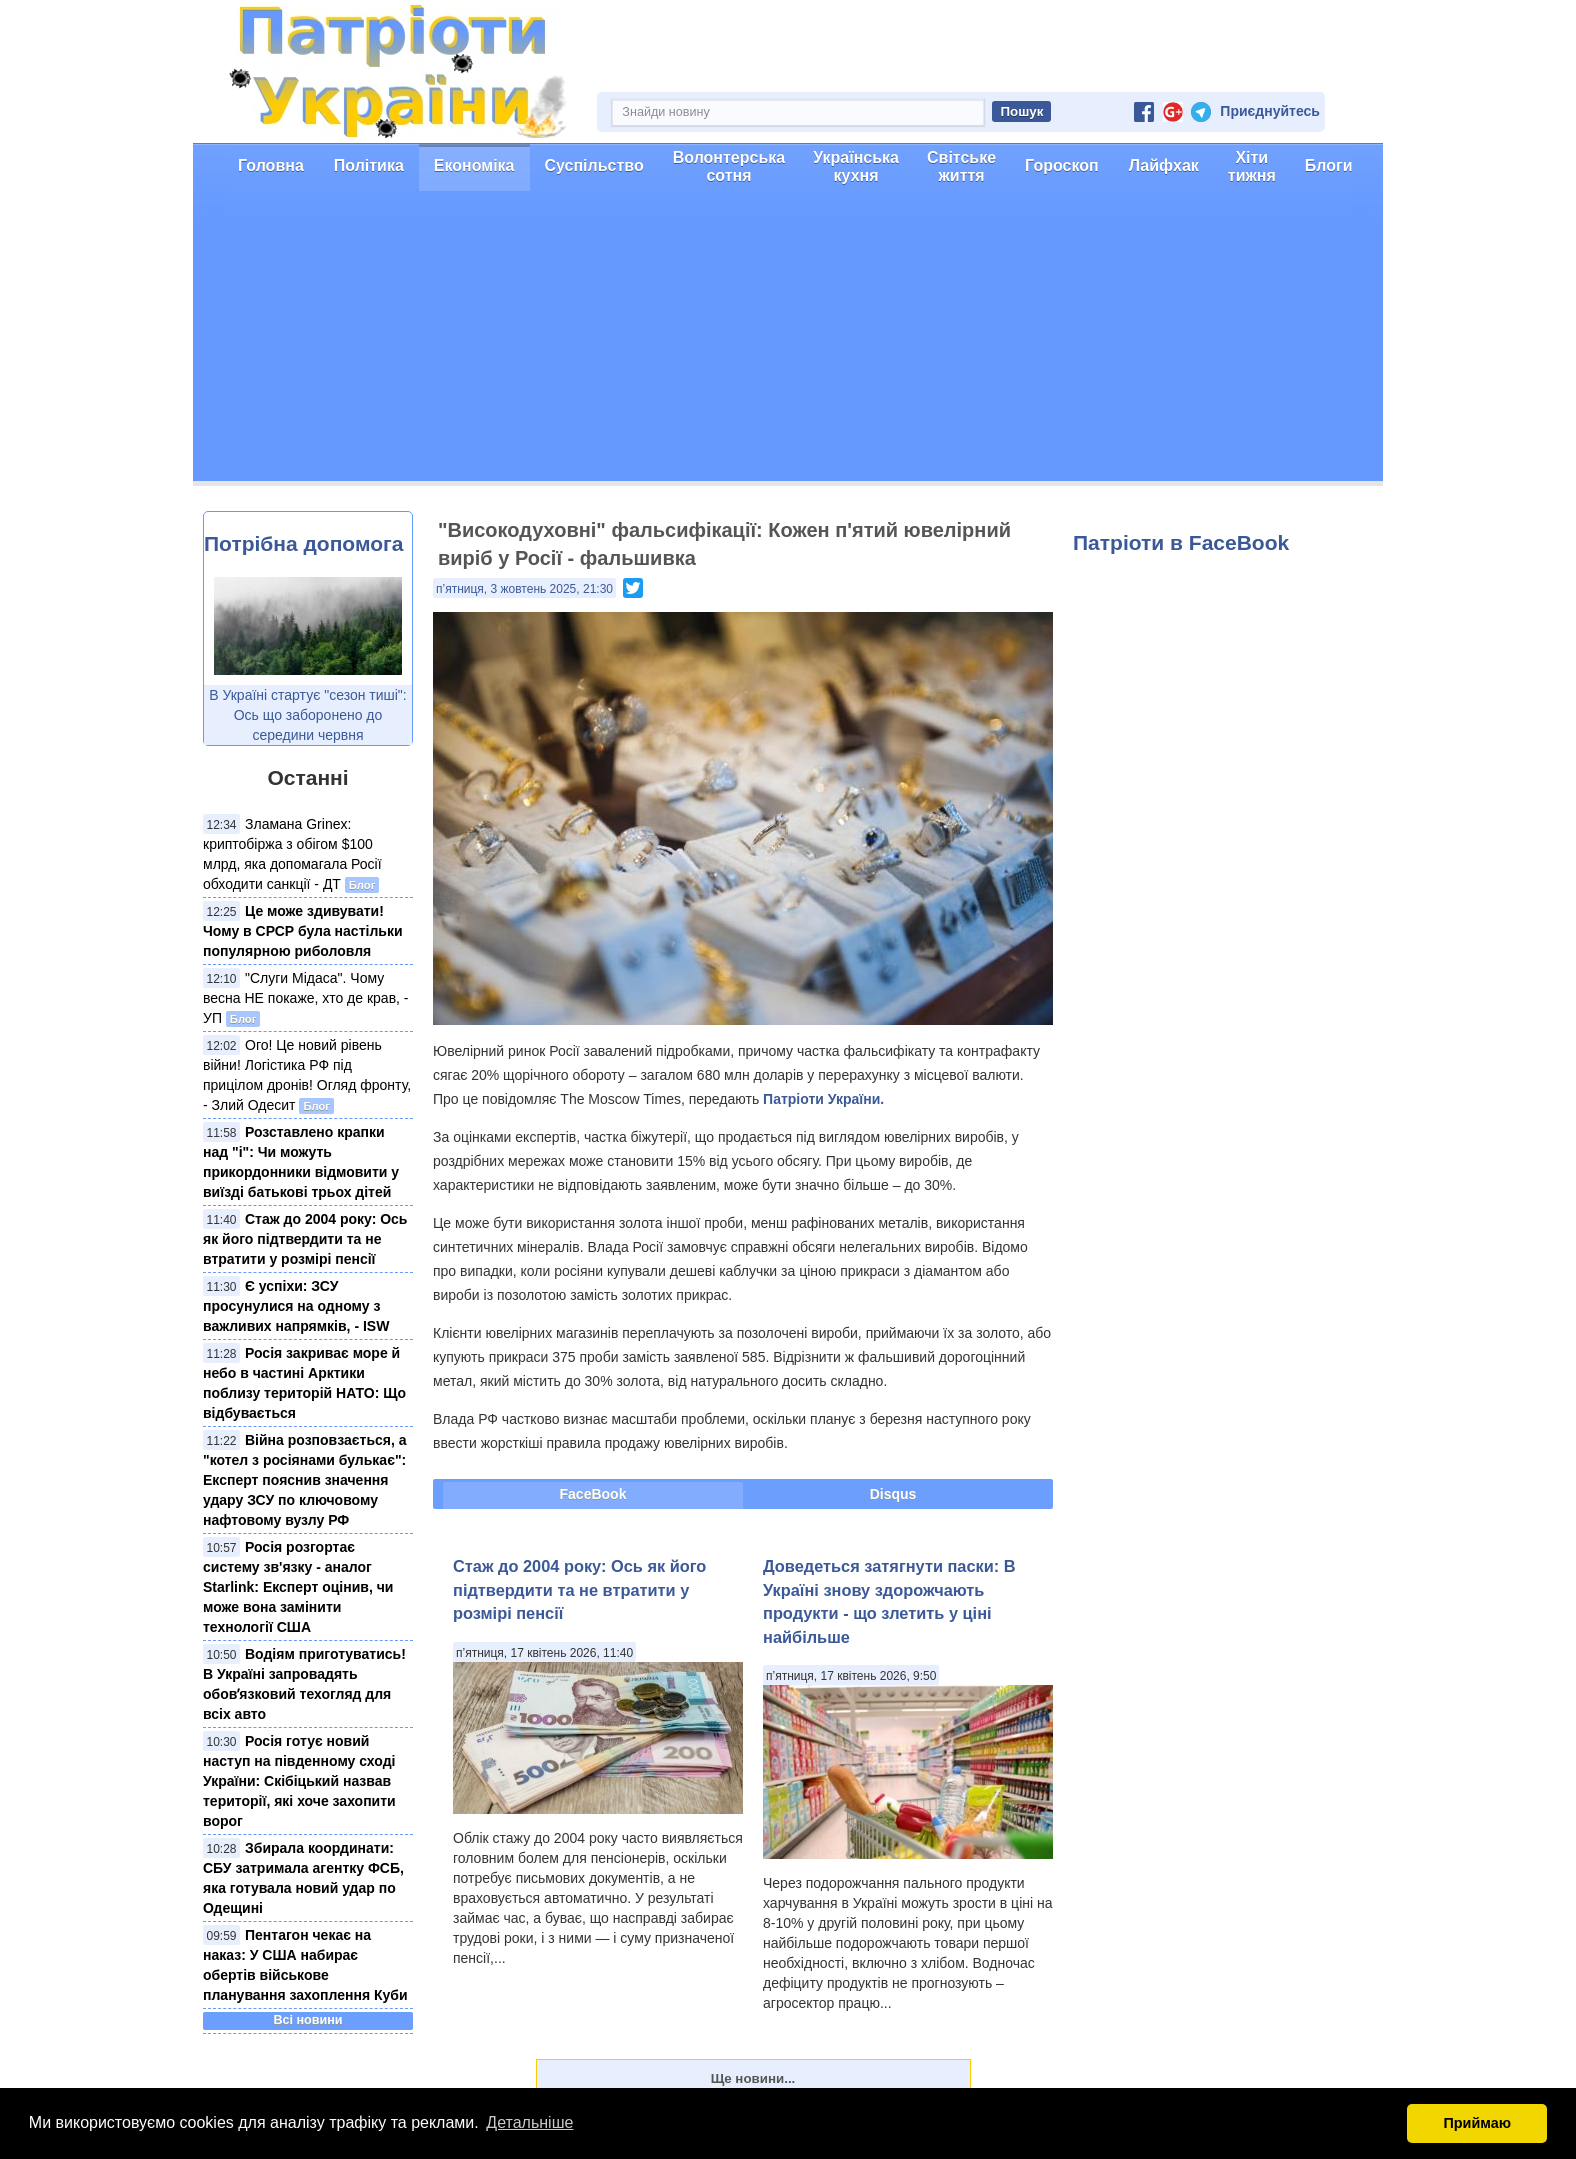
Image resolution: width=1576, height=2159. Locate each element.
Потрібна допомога (303, 543)
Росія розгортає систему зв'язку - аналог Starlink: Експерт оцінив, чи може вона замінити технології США (298, 1587)
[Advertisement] (788, 341)
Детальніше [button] (529, 2122)
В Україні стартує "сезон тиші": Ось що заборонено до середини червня (307, 715)
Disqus (893, 1494)
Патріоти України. (823, 1099)
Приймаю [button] (1477, 2123)
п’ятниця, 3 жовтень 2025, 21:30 (524, 589)
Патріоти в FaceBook (1181, 542)
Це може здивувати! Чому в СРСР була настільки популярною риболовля (303, 931)
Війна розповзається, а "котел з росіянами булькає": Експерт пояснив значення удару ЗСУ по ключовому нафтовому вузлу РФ (305, 1480)
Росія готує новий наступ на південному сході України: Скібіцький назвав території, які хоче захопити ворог (299, 1781)
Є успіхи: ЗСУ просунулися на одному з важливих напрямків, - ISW (296, 1306)
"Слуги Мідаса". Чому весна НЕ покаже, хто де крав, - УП (306, 998)
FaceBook (593, 1494)
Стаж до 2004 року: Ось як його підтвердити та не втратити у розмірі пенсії (305, 1239)
